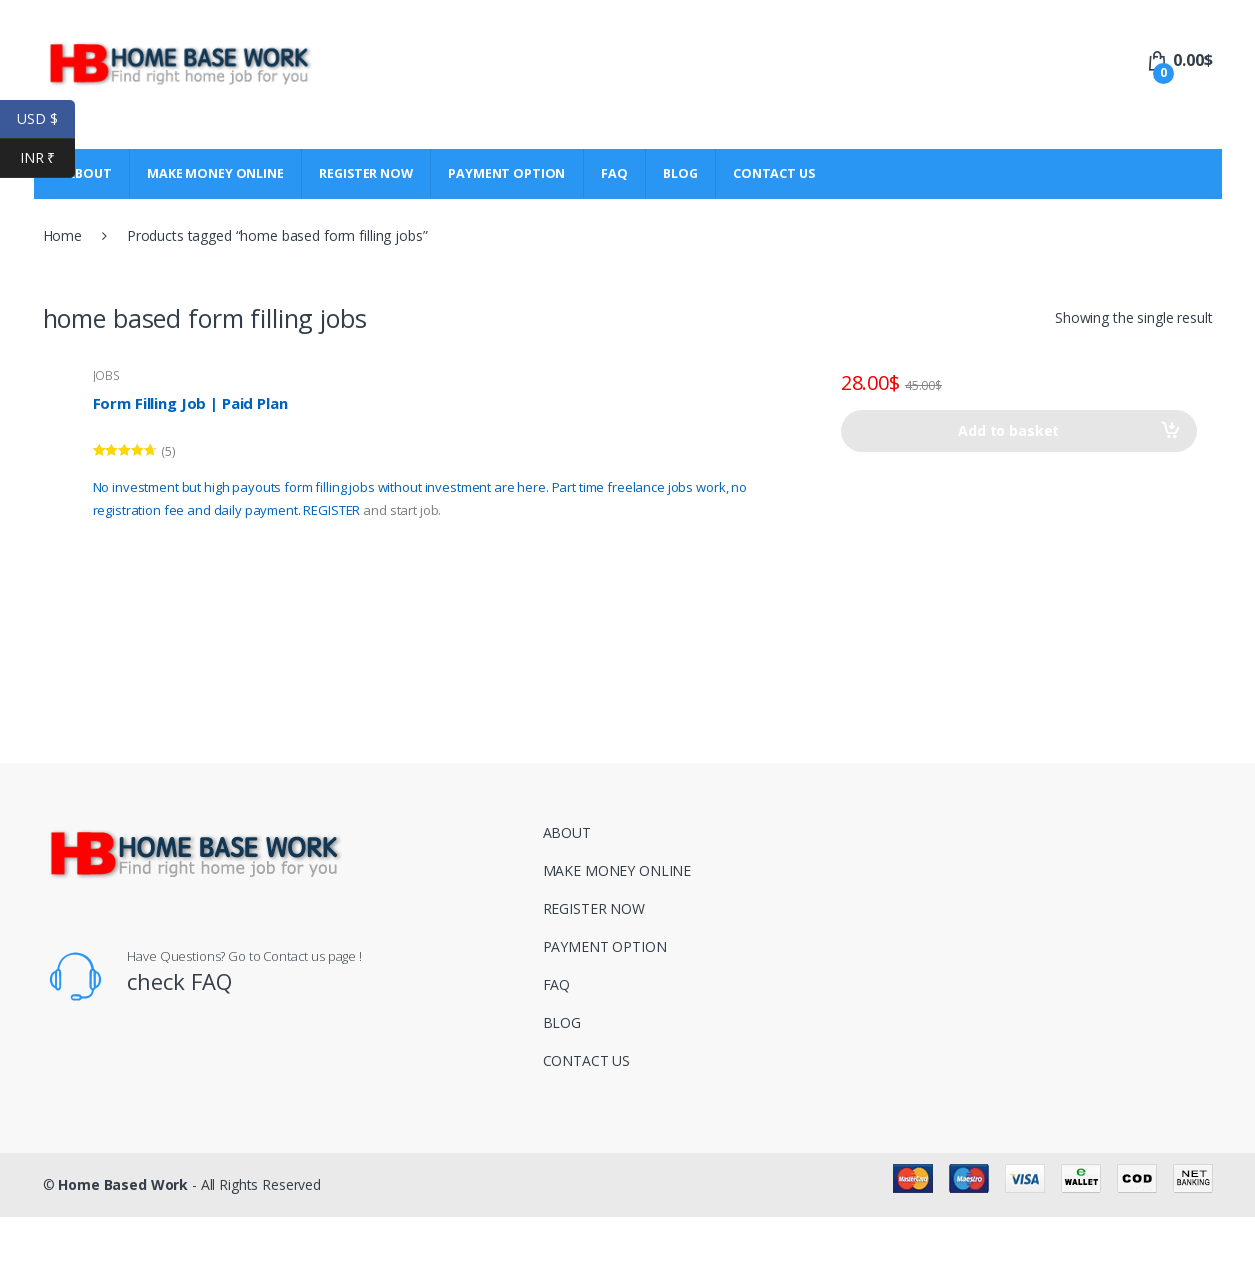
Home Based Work (123, 1184)
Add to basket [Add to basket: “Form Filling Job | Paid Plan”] (1008, 430)
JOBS (106, 375)
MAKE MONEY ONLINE (215, 173)
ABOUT (567, 832)
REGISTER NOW (365, 173)
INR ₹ (47, 158)
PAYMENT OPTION (506, 173)
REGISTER (331, 510)
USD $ (46, 119)
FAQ (614, 173)
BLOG (680, 173)
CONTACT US (774, 173)
